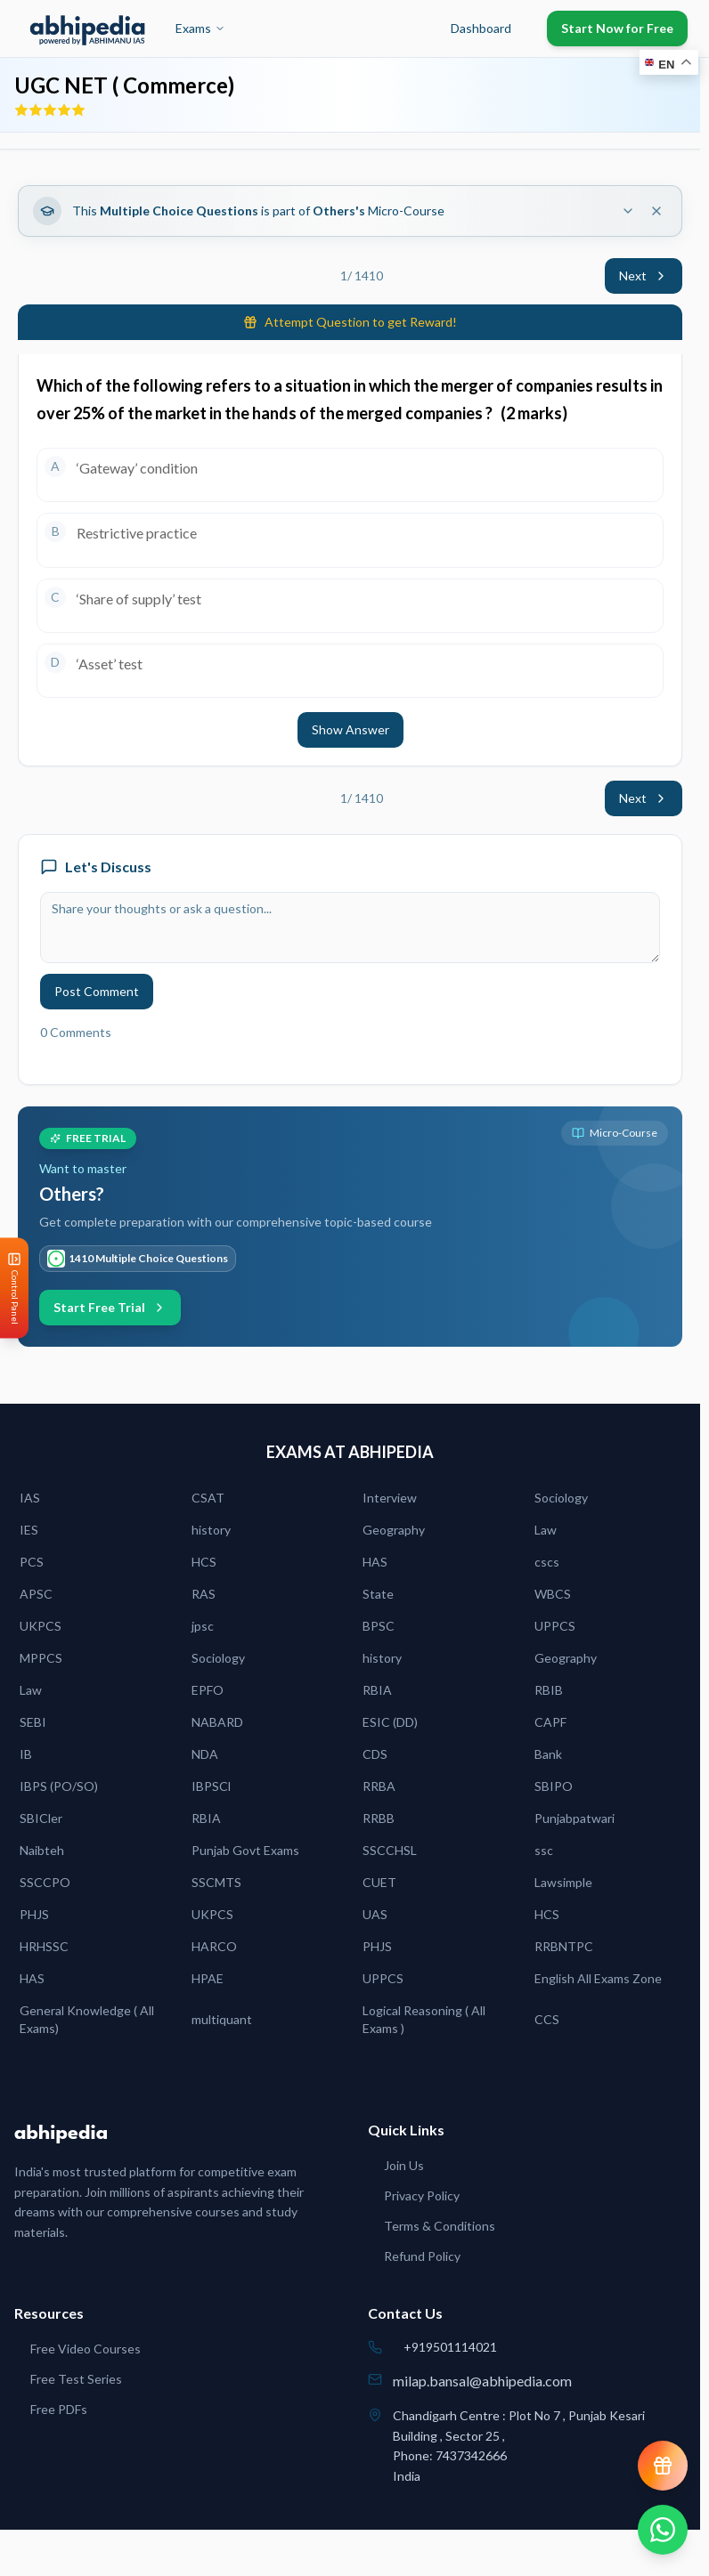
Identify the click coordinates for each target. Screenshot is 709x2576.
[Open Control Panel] (14, 1288)
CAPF (550, 1721)
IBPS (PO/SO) (59, 1786)
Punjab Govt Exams (245, 1850)
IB (26, 1754)
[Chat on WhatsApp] (663, 2530)
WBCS (552, 1593)
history (211, 1529)
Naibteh (42, 1850)
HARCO (214, 1946)
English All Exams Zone (598, 1978)
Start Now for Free (617, 28)
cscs (546, 1561)
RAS (204, 1593)
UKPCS (40, 1625)
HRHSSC (44, 1946)
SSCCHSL (390, 1850)
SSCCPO (45, 1882)
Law (545, 1529)
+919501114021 (450, 2346)
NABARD (217, 1721)
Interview (390, 1497)
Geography (394, 1529)
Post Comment (96, 991)
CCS (546, 2019)
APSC (36, 1593)
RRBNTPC (563, 1946)
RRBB (379, 1818)
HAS (375, 1561)
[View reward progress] (663, 2466)
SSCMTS (216, 1882)
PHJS (34, 1914)
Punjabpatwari (574, 1818)
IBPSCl (211, 1786)
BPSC (379, 1625)
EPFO (208, 1689)
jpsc (203, 1625)
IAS (30, 1497)
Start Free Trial (110, 1307)
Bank (548, 1754)
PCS (32, 1561)
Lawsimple (563, 1882)
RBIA (377, 1689)
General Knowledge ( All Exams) (87, 2019)
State (378, 1593)
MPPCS (41, 1657)
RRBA (379, 1786)
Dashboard (481, 28)
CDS (375, 1754)
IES (29, 1529)
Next (643, 275)
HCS (204, 1561)
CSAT (208, 1497)
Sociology (561, 1497)
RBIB (548, 1689)
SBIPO (553, 1786)
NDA (205, 1754)
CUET (379, 1882)
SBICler (41, 1818)
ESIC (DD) (390, 1721)
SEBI (33, 1721)
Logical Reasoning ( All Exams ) (424, 2019)
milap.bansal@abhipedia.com (482, 2380)
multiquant (222, 2019)
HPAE (208, 1978)
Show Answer (350, 729)
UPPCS (554, 1625)
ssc (543, 1850)
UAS (375, 1914)
